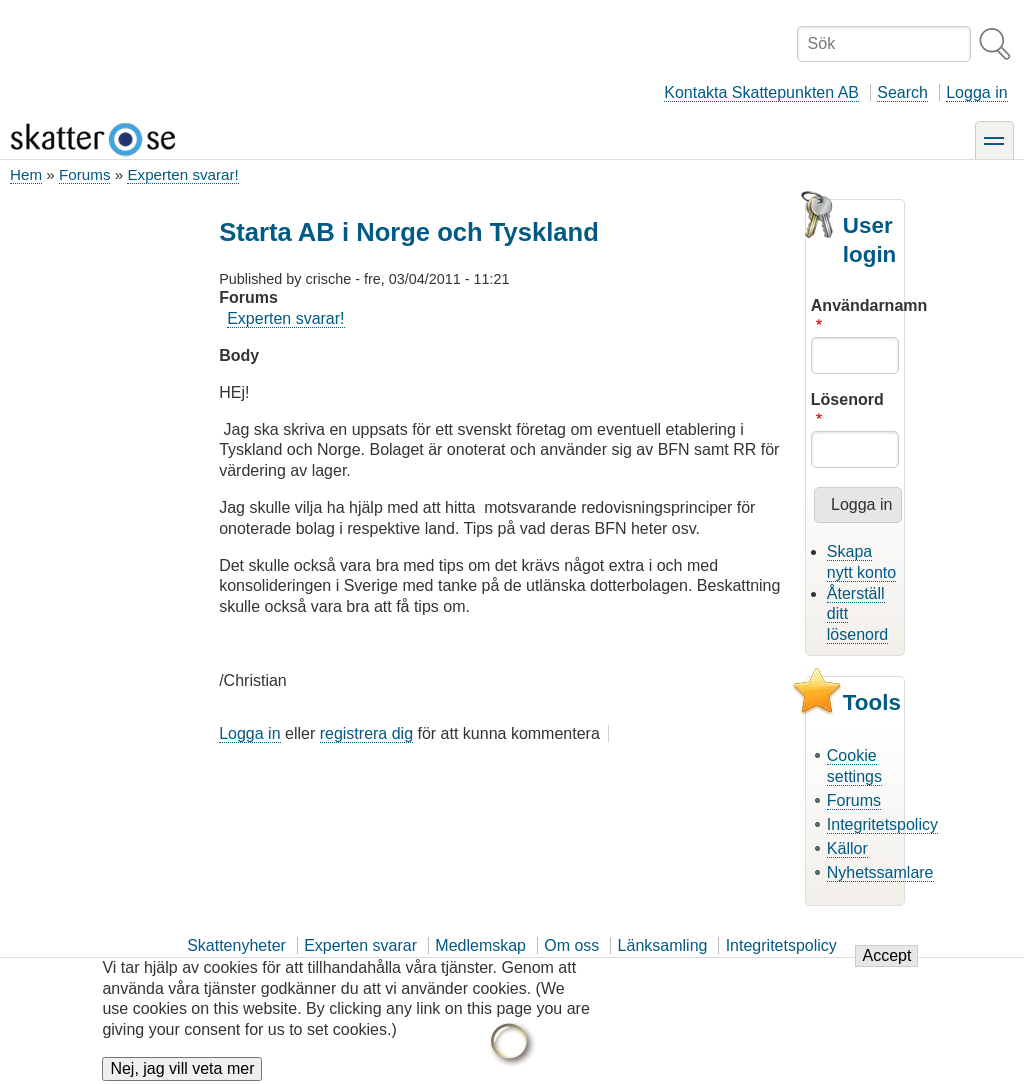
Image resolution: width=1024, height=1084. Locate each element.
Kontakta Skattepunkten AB (761, 92)
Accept (886, 966)
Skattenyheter (236, 945)
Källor (847, 848)
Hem (26, 174)
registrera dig (366, 733)
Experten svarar (360, 945)
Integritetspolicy (882, 824)
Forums (84, 174)
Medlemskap (480, 945)
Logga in (976, 92)
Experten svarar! (182, 174)
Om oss (571, 945)
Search (902, 92)
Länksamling (663, 945)
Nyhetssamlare (880, 872)
